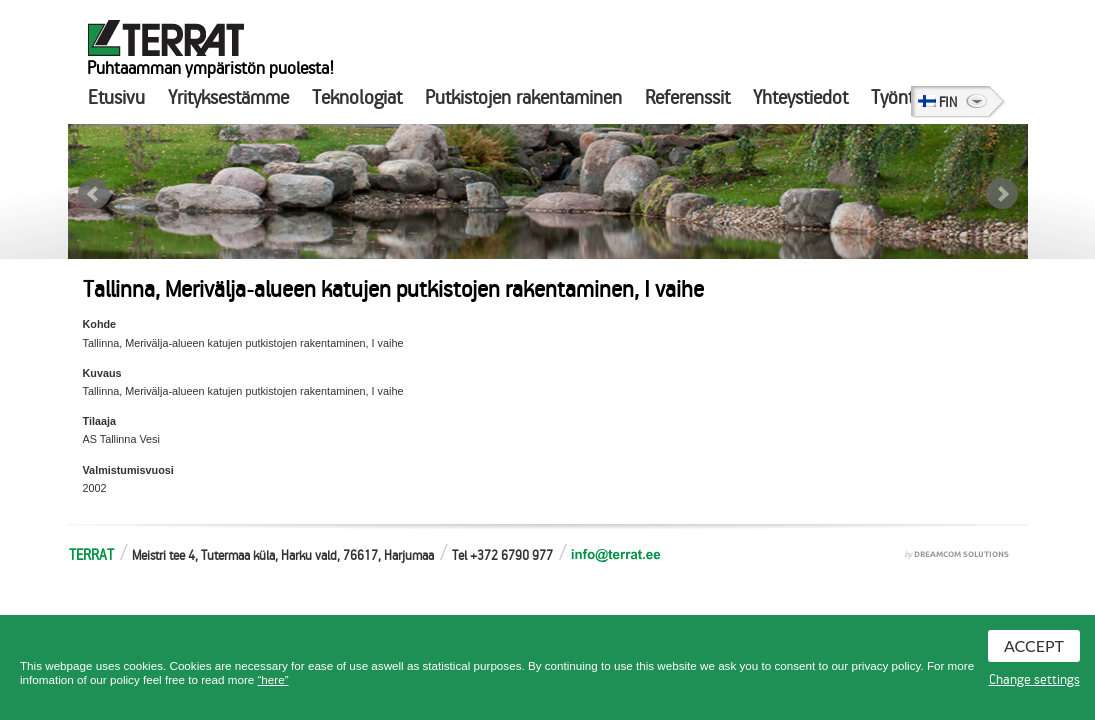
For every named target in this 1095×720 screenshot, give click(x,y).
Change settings (1034, 680)
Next (1002, 194)
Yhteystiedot (800, 97)
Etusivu (116, 97)
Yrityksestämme (228, 97)
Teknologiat (357, 97)
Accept (1034, 645)
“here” (272, 679)
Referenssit (687, 97)
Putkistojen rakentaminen (523, 97)
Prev (94, 194)
